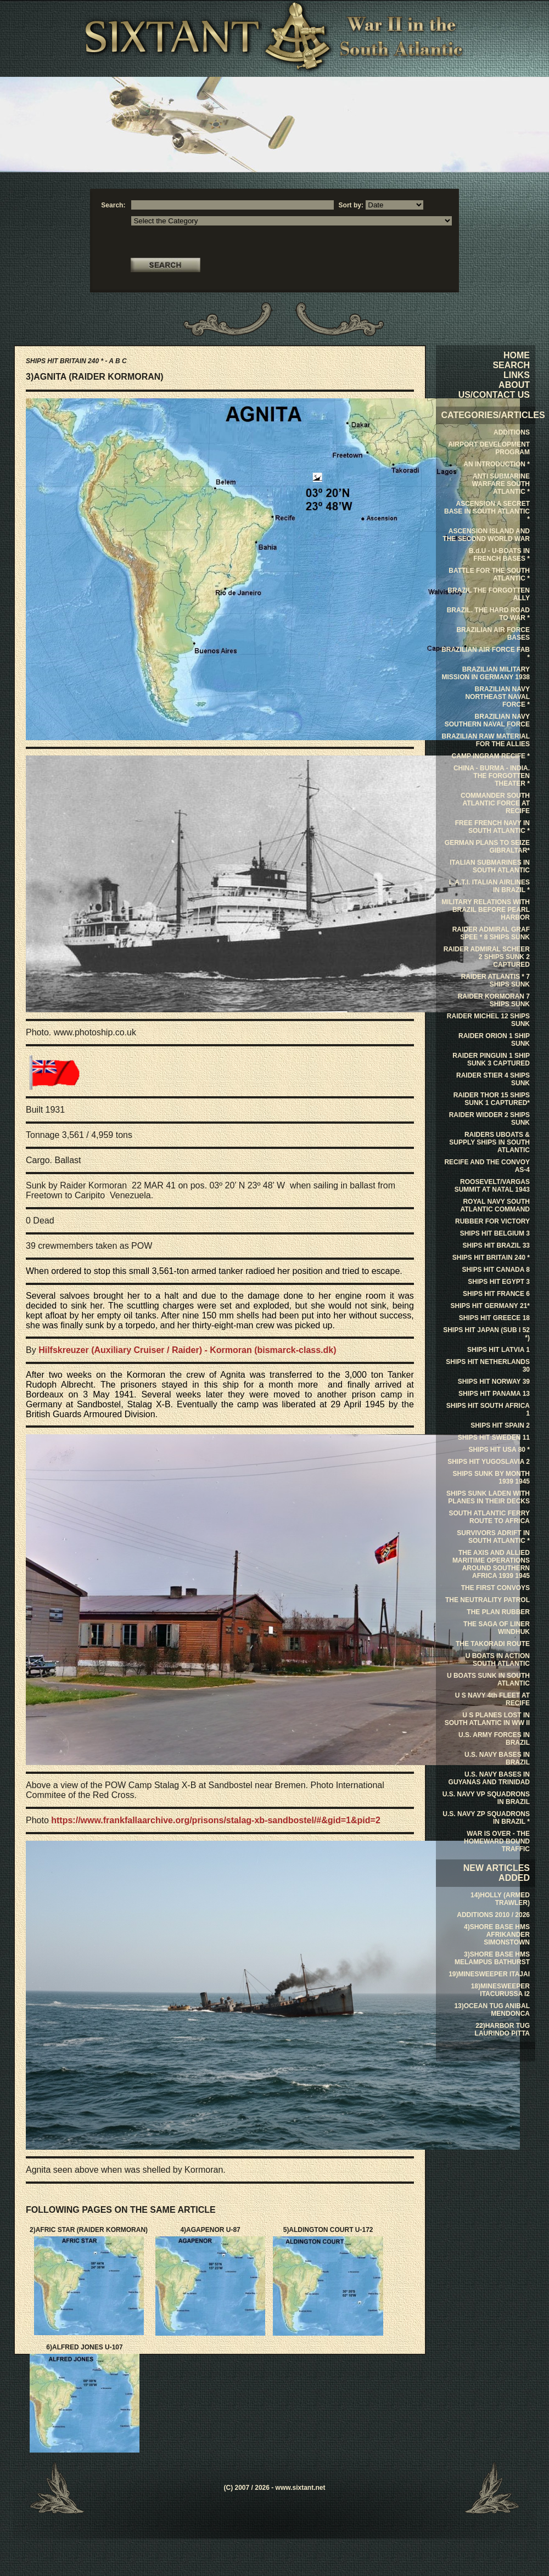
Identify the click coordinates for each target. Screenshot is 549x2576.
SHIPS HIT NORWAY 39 (494, 1381)
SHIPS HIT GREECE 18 (494, 1318)
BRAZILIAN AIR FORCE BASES (493, 633)
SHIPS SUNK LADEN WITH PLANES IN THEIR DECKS (488, 1497)
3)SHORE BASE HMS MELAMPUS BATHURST (492, 1958)
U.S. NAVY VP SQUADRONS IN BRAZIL (486, 1798)
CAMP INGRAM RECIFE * (491, 756)
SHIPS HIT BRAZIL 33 (496, 1245)
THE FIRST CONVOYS (495, 1588)
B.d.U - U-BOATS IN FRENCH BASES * (499, 554)
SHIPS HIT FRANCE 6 (496, 1294)
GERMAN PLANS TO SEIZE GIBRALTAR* (487, 846)
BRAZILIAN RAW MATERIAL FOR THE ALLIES (486, 740)
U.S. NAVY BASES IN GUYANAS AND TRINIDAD (489, 1778)
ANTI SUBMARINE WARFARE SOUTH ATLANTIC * (501, 483)
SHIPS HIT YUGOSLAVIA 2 (488, 1461)
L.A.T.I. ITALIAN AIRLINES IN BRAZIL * (489, 886)
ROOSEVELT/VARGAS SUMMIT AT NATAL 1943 (492, 1185)
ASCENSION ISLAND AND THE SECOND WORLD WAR (486, 535)
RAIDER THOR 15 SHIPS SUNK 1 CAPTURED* (491, 1099)
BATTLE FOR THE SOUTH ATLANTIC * (489, 574)
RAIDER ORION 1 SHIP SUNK (494, 1039)
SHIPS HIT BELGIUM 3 (495, 1233)
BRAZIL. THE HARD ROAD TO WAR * (488, 614)
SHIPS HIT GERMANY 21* (490, 1306)
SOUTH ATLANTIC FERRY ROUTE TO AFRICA (489, 1517)
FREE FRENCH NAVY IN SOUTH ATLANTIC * (492, 827)
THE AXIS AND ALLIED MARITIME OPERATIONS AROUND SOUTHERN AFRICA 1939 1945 (491, 1564)
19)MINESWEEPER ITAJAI (489, 1974)
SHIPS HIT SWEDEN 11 (494, 1437)
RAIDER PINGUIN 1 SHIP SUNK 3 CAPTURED (491, 1059)
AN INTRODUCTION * (496, 464)
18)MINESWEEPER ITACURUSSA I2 (500, 1990)
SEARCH (511, 365)
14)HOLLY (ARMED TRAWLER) (500, 1899)
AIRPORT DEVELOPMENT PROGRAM (489, 448)
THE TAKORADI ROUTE (493, 1644)
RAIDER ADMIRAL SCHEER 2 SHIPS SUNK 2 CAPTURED (487, 956)
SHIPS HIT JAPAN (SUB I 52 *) (486, 1333)
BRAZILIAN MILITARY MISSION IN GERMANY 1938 (486, 673)
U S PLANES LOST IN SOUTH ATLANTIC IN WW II (487, 1719)
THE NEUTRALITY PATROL (487, 1600)
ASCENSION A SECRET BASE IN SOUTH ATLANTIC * (487, 511)
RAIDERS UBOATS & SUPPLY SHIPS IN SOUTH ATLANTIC (489, 1142)
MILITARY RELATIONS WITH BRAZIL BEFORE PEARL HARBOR (485, 909)
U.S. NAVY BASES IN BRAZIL (497, 1758)
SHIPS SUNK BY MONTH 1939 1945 (491, 1477)
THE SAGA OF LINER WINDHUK (496, 1628)
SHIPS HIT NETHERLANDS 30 (488, 1365)
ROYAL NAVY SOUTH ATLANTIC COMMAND (495, 1205)
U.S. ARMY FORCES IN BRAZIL (494, 1738)
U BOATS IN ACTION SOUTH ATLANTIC (498, 1659)
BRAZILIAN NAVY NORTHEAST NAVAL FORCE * (497, 696)
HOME (516, 355)
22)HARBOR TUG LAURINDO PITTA (502, 2029)
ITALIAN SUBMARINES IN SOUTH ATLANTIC (490, 866)
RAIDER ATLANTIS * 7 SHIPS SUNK (495, 980)
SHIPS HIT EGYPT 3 (499, 1282)
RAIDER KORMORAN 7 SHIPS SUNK (494, 1000)
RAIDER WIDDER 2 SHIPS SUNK (489, 1118)
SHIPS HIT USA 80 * (499, 1449)
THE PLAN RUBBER (498, 1612)
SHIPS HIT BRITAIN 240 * (491, 1257)
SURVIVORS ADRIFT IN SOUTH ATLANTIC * (493, 1537)
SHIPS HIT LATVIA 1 (498, 1350)
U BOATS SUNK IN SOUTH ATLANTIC (488, 1679)
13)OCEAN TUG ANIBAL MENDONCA (492, 2009)
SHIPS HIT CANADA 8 (496, 1269)
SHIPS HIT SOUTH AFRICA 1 (488, 1409)
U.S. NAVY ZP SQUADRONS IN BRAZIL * (486, 1817)
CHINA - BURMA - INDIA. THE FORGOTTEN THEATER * (491, 775)
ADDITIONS (512, 432)
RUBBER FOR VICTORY (492, 1221)
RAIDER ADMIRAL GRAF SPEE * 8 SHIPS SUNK (491, 933)
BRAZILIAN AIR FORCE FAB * (485, 653)
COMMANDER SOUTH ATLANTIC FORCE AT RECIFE (495, 803)
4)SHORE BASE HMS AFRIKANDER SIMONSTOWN (497, 1934)
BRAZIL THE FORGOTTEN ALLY (488, 594)
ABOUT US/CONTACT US (494, 389)
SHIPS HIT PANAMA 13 (494, 1393)
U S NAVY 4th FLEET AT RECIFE (492, 1699)
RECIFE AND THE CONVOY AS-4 (487, 1166)
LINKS (516, 375)
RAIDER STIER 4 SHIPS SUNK (493, 1079)
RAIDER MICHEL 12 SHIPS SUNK (488, 1020)
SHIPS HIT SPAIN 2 (500, 1425)
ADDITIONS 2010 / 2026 (493, 1915)
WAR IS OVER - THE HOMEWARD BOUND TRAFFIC (497, 1841)
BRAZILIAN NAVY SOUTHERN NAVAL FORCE (487, 720)
